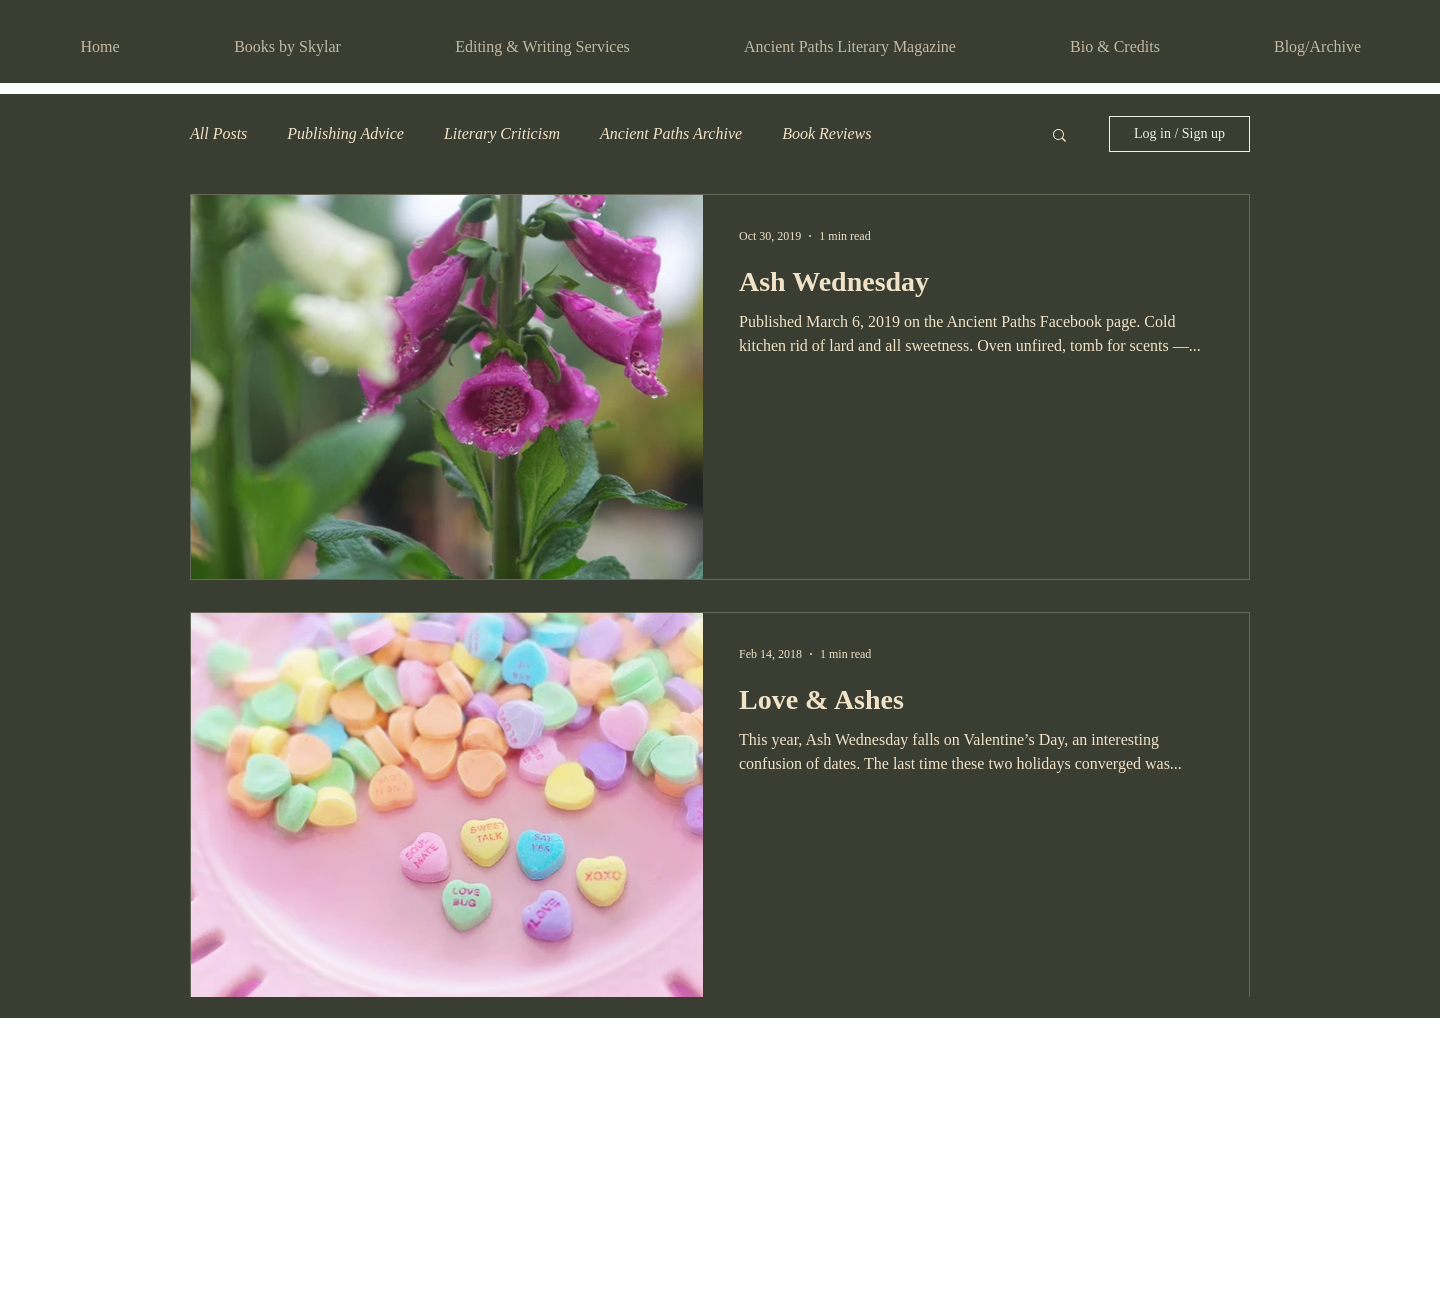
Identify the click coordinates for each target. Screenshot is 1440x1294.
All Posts (218, 133)
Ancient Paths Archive (671, 133)
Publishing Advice (345, 133)
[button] (1059, 136)
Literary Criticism (502, 133)
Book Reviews (826, 133)
